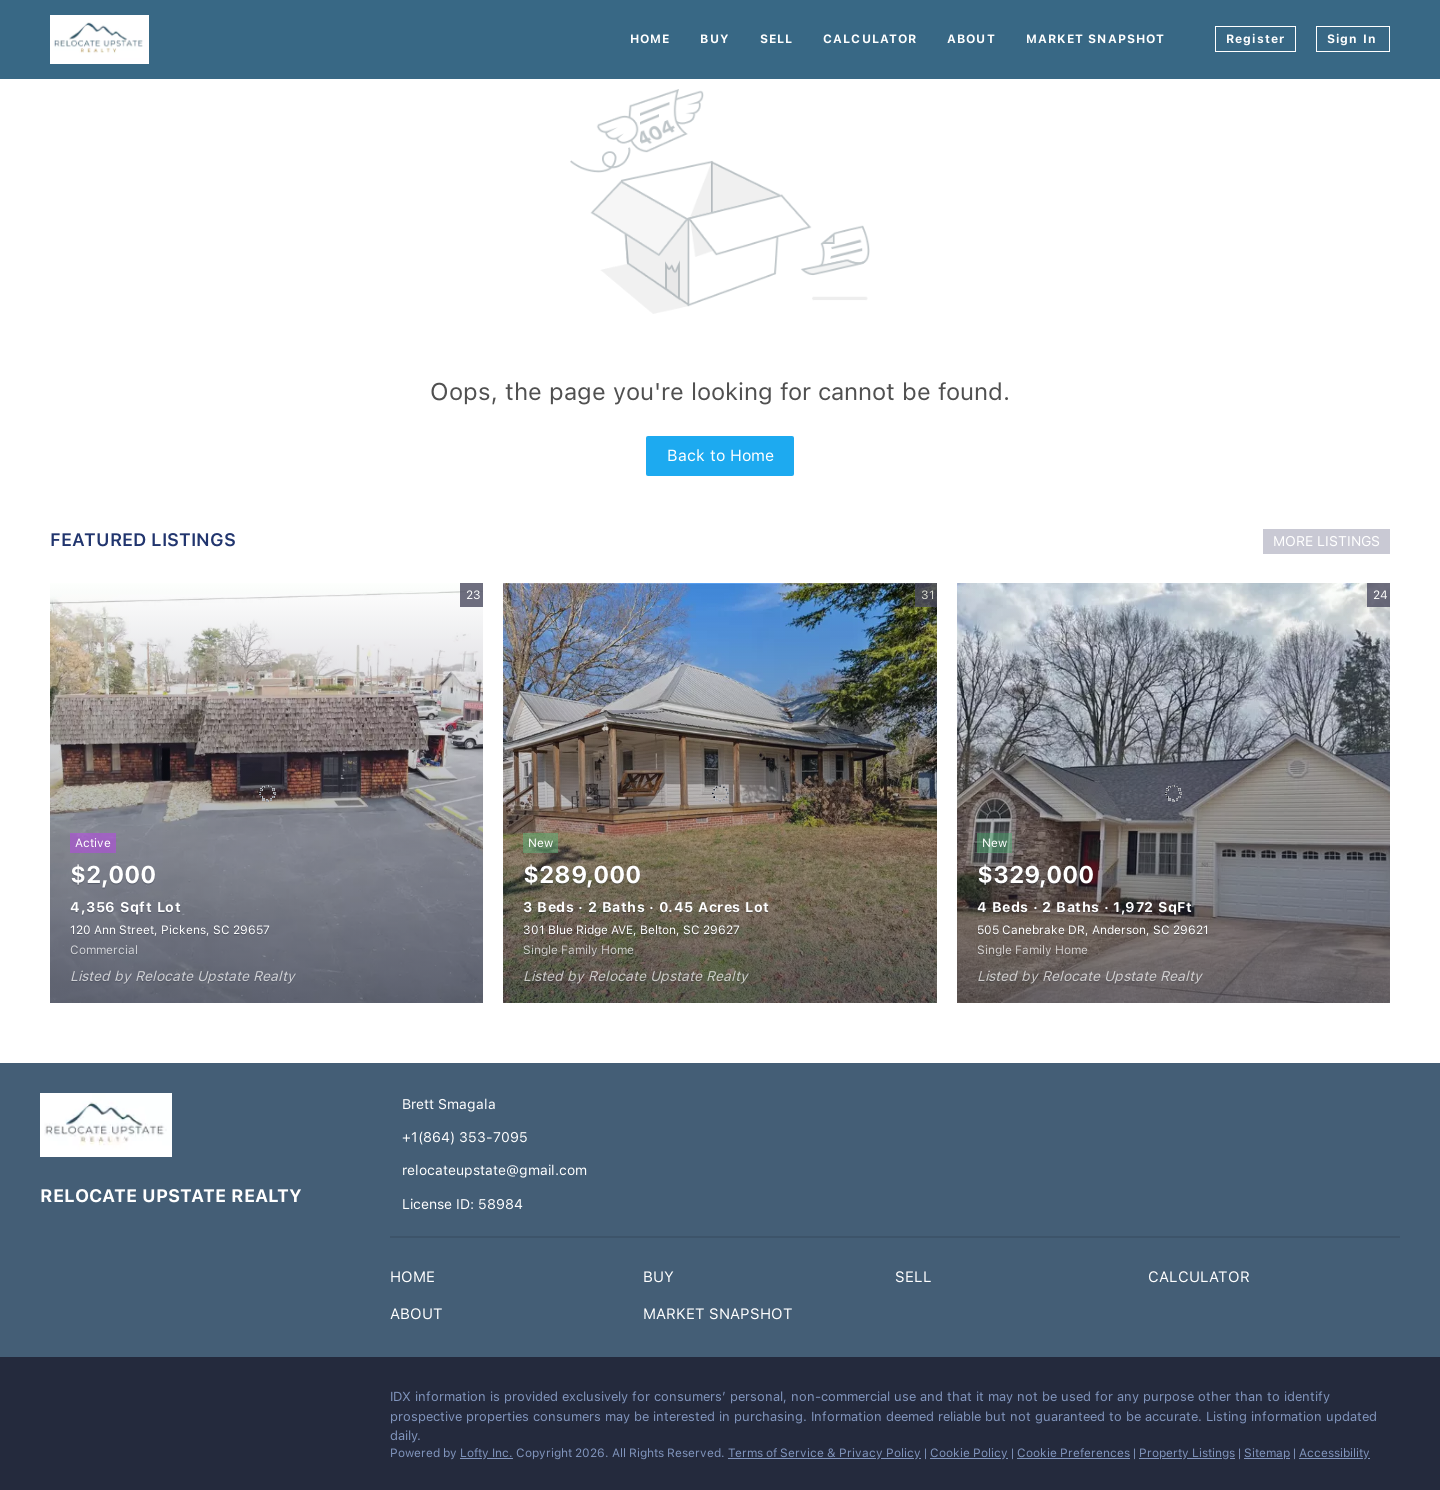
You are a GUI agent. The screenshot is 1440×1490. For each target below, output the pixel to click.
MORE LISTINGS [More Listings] (1326, 541)
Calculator (870, 39)
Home (650, 39)
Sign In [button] (1352, 39)
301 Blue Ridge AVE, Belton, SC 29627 (631, 930)
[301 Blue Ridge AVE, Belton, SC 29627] (719, 793)
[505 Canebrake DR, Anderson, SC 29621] (1173, 793)
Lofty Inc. (486, 1453)
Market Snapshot (1096, 39)
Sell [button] (776, 39)
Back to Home (720, 455)
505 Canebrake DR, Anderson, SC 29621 (1093, 930)
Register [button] (1255, 39)
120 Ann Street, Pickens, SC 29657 (170, 930)
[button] (417, 1281)
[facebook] (55, 1402)
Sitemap (1267, 1453)
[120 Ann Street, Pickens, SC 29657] (266, 793)
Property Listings (1187, 1453)
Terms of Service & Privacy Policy (824, 1453)
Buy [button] (714, 39)
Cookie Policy (969, 1453)
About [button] (971, 39)
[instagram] (95, 1402)
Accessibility (1334, 1453)
